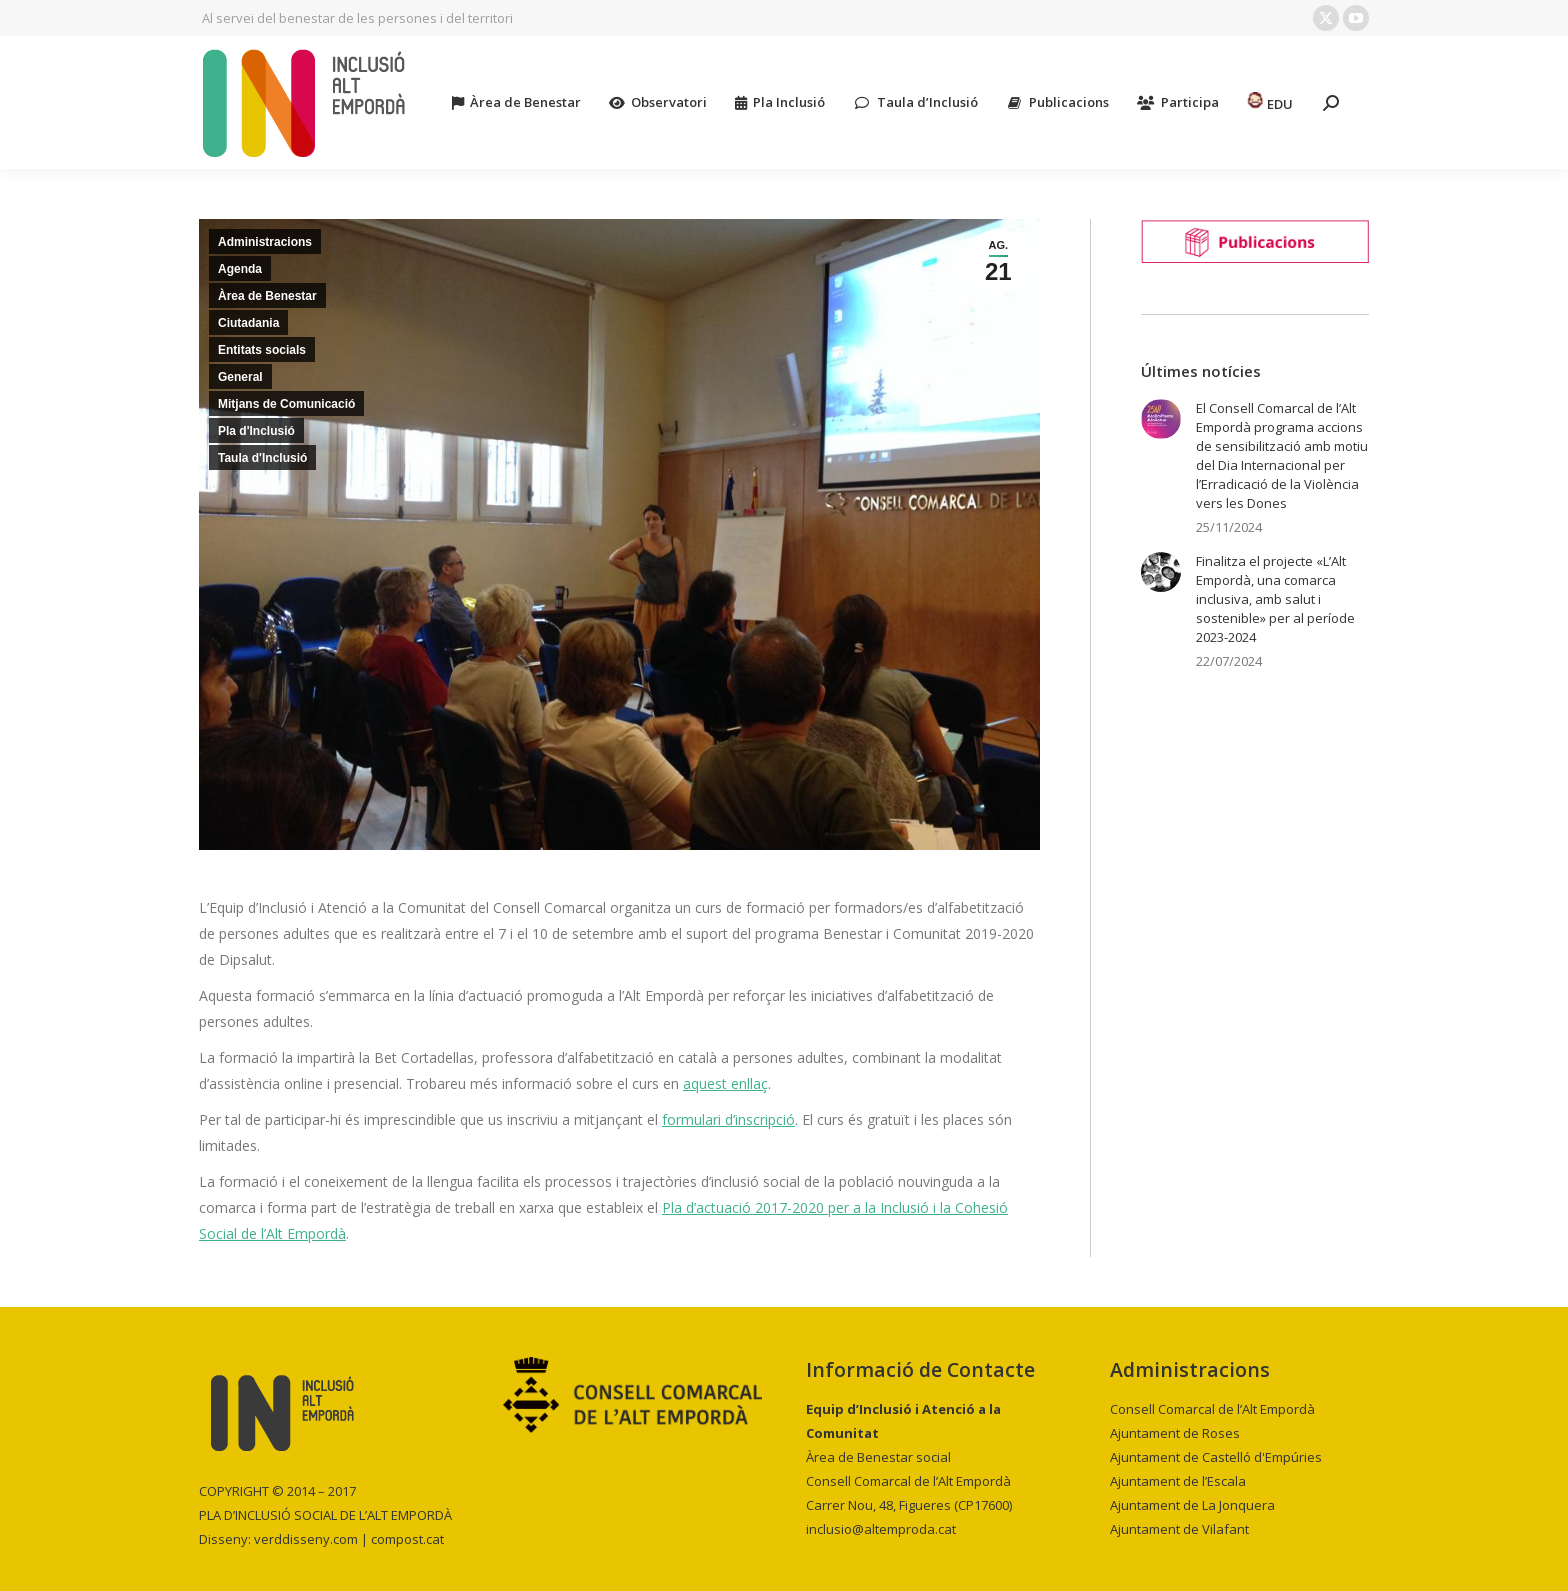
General (240, 377)
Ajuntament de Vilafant (1179, 1529)
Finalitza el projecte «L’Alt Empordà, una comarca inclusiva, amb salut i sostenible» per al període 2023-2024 (1275, 599)
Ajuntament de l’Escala (1178, 1481)
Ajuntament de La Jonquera (1192, 1505)
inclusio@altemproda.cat (881, 1529)
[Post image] (1161, 419)
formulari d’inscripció (728, 1119)
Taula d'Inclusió (262, 458)
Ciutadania (248, 323)
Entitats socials (262, 350)
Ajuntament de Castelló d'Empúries (1216, 1457)
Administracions (265, 242)
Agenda (240, 269)
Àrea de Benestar (267, 296)
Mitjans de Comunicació (286, 404)
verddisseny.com (306, 1539)
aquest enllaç (725, 1083)
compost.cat (407, 1539)
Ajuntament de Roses (1175, 1433)
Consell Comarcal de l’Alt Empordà (1212, 1409)
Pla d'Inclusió (256, 431)
